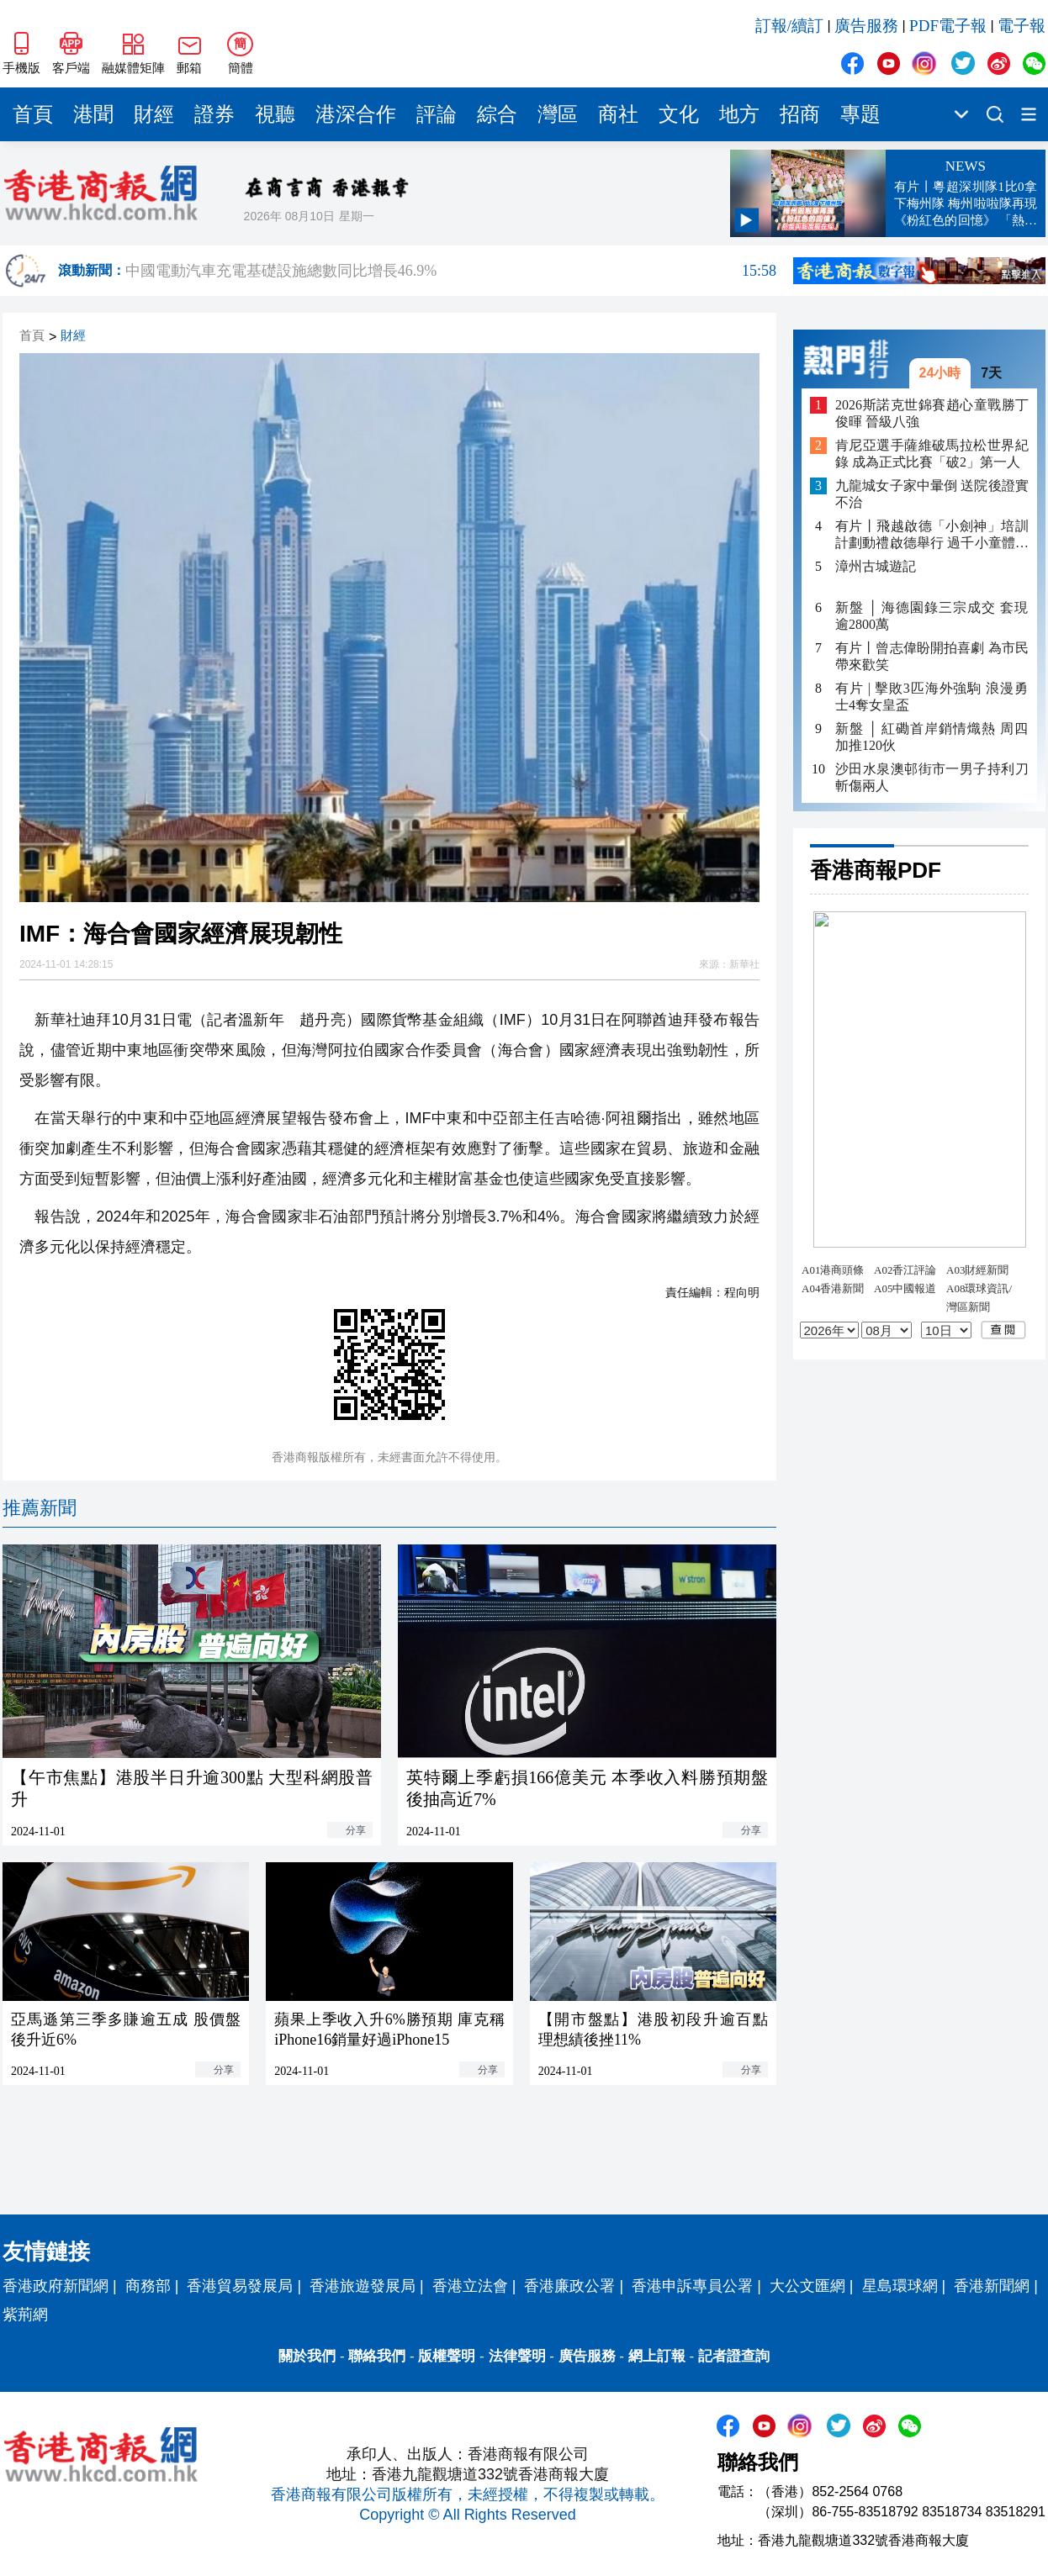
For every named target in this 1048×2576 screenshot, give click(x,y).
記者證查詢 (734, 2356)
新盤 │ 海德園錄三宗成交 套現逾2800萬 (932, 615)
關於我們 (307, 2356)
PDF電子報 (948, 25)
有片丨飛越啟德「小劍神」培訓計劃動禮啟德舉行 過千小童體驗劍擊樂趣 (932, 535)
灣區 (557, 114)
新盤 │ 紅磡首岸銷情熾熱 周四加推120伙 (932, 736)
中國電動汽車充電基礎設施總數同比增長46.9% (450, 271)
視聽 (275, 114)
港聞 (93, 114)
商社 (618, 114)
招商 (800, 114)
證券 (214, 114)
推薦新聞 (40, 1507)
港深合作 (355, 114)
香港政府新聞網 (56, 2286)
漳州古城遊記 (875, 566)
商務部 (148, 2286)
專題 (860, 114)
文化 (679, 114)
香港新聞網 (991, 2286)
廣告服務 (866, 25)
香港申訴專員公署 (692, 2286)
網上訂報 (656, 2356)
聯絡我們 (376, 2356)
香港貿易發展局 (240, 2286)
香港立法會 (470, 2286)
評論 (436, 114)
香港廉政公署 (569, 2286)
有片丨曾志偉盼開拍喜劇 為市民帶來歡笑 (932, 656)
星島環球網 (900, 2286)
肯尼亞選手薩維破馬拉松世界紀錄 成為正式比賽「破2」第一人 (932, 453)
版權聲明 (446, 2356)
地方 (739, 114)
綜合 (497, 114)
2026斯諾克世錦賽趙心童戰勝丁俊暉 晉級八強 (932, 413)
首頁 (33, 114)
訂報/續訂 (789, 25)
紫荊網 (25, 2314)
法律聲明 (517, 2356)
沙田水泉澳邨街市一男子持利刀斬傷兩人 (932, 777)
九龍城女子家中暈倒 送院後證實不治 (932, 493)
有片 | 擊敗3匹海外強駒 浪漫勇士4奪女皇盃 (932, 696)
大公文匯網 (807, 2286)
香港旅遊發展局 (362, 2286)
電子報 (1021, 25)
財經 (154, 114)
